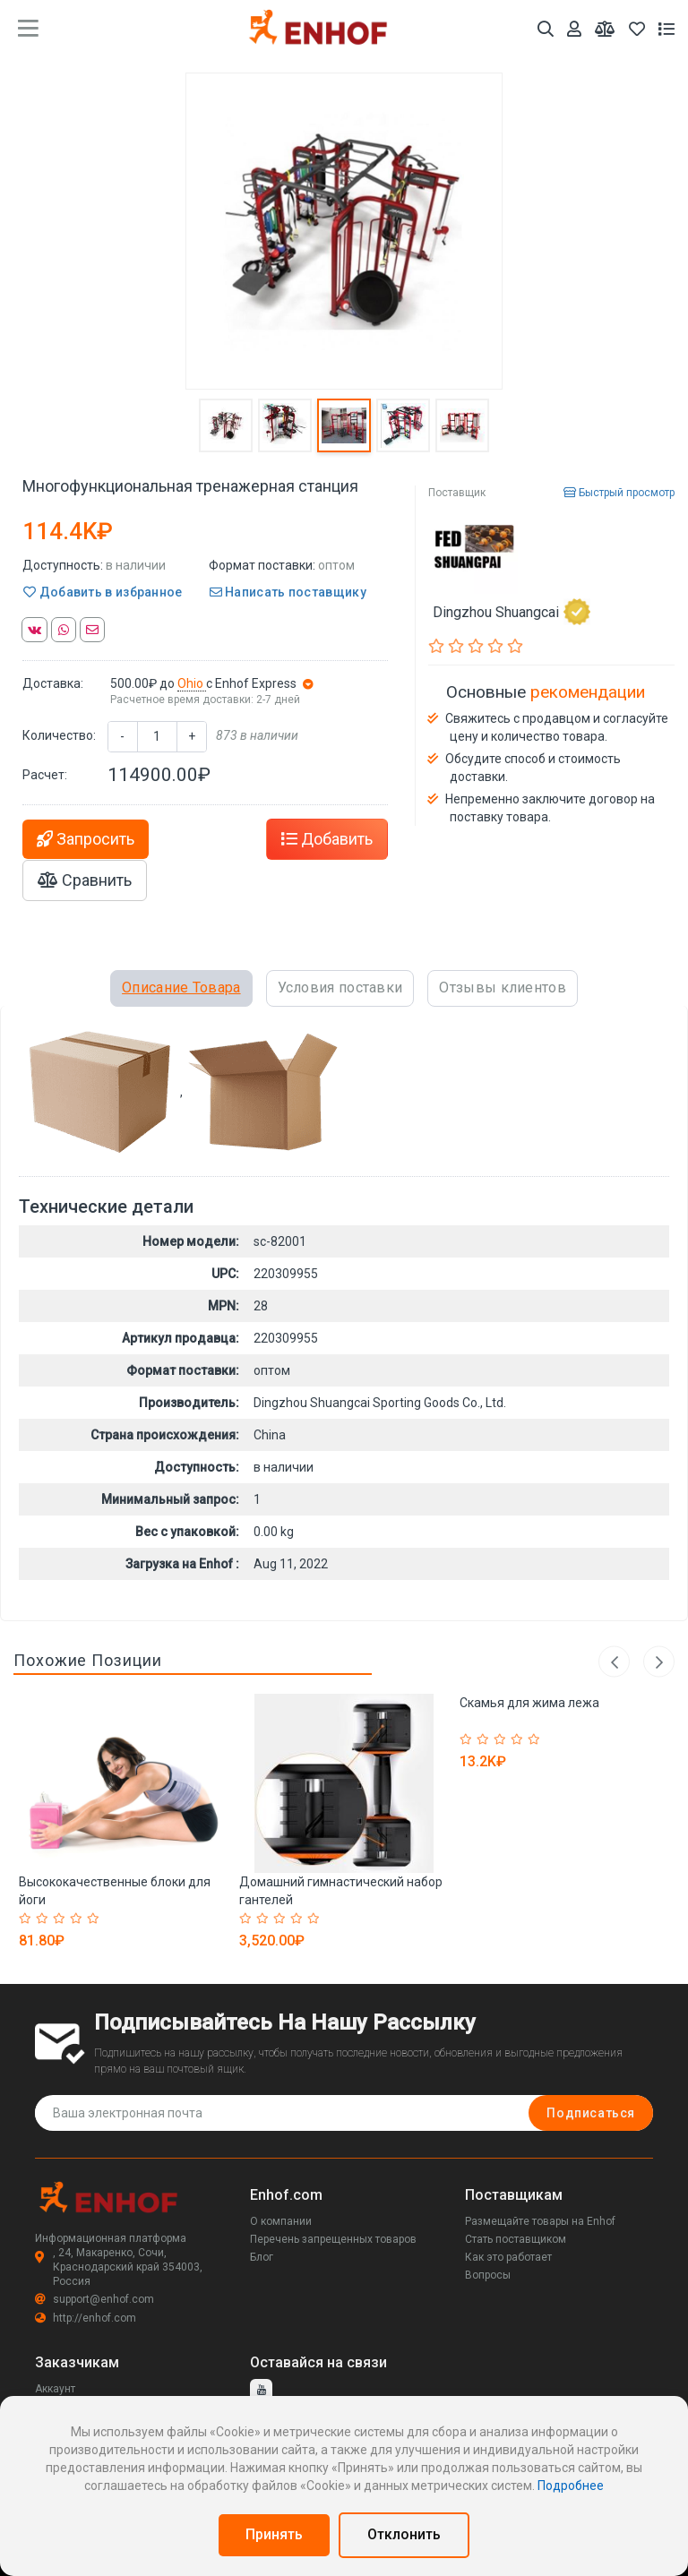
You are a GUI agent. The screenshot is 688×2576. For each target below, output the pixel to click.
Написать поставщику (288, 592)
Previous (614, 1662)
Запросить (85, 838)
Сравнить (85, 880)
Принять (274, 2534)
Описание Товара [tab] (181, 987)
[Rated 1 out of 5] (27, 1918)
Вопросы (488, 2275)
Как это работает (508, 2257)
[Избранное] (637, 29)
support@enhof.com (94, 2299)
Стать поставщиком (515, 2239)
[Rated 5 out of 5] (95, 1918)
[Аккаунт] (574, 29)
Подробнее (571, 2485)
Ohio (191, 683)
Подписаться (590, 2113)
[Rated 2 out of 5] (44, 1918)
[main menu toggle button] (28, 28)
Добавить (327, 838)
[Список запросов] (666, 29)
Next (659, 1662)
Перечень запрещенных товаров (333, 2239)
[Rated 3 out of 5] (61, 1918)
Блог (261, 2257)
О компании (281, 2221)
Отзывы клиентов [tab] (502, 987)
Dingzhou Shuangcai (511, 611)
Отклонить (404, 2534)
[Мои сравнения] (605, 29)
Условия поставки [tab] (340, 987)
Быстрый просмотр (619, 492)
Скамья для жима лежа (529, 1703)
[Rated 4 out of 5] (78, 1918)
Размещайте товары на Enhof (540, 2221)
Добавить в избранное (103, 592)
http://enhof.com (85, 2318)
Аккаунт (55, 2389)
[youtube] (261, 2390)
